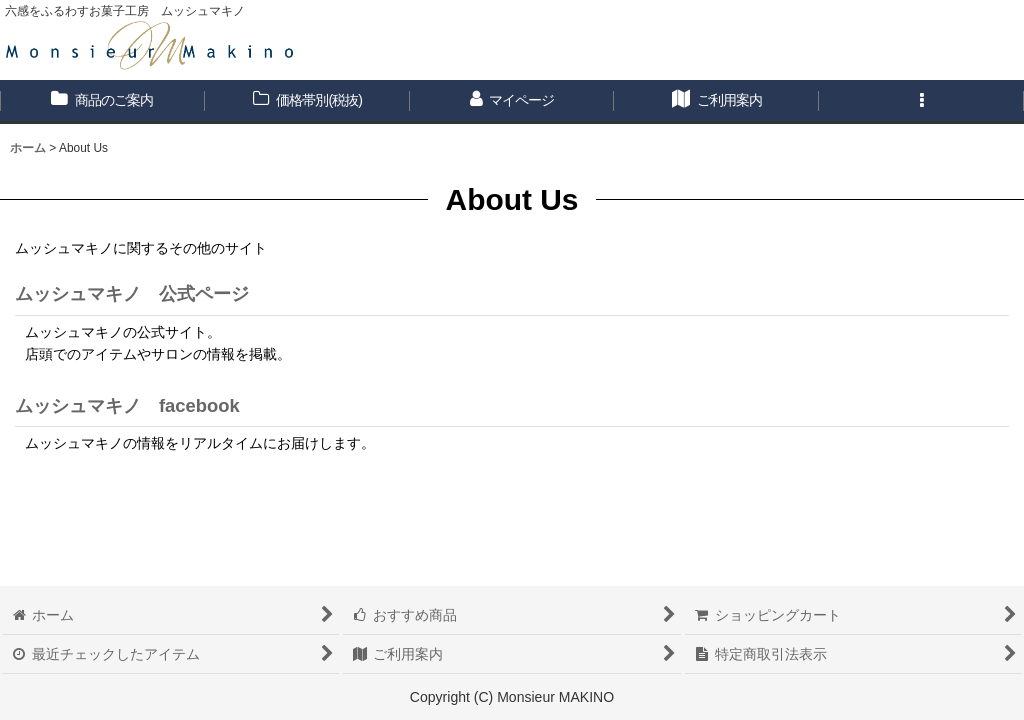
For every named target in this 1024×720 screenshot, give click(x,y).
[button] (921, 102)
